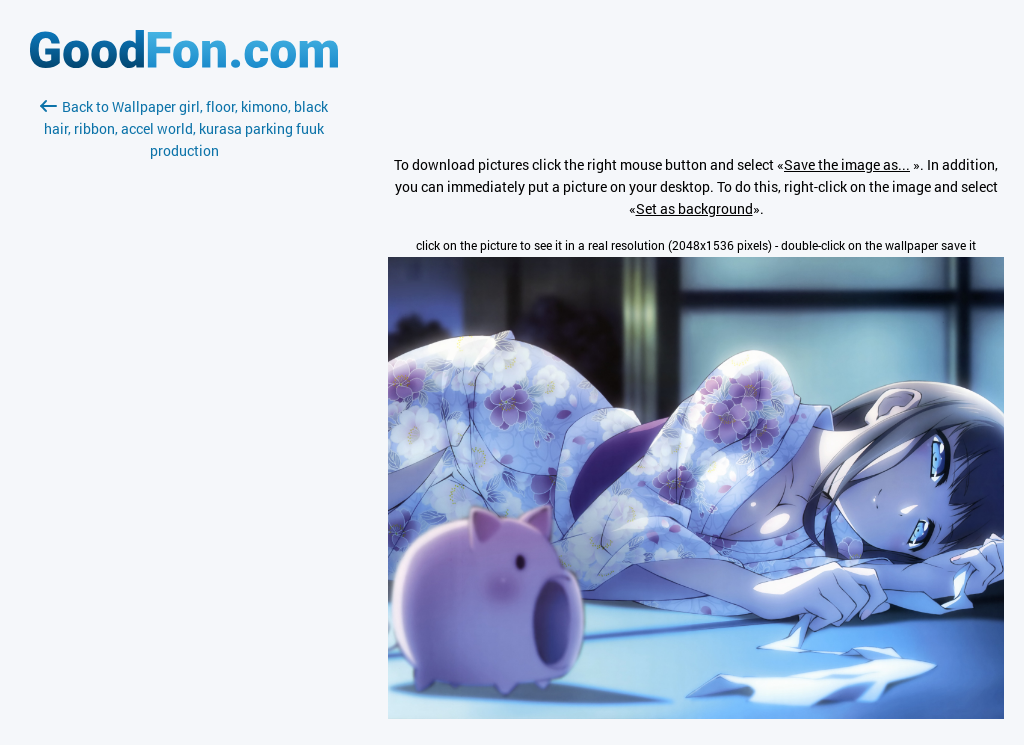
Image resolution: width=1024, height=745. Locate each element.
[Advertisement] (184, 399)
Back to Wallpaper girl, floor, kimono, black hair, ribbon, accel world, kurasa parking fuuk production (184, 128)
